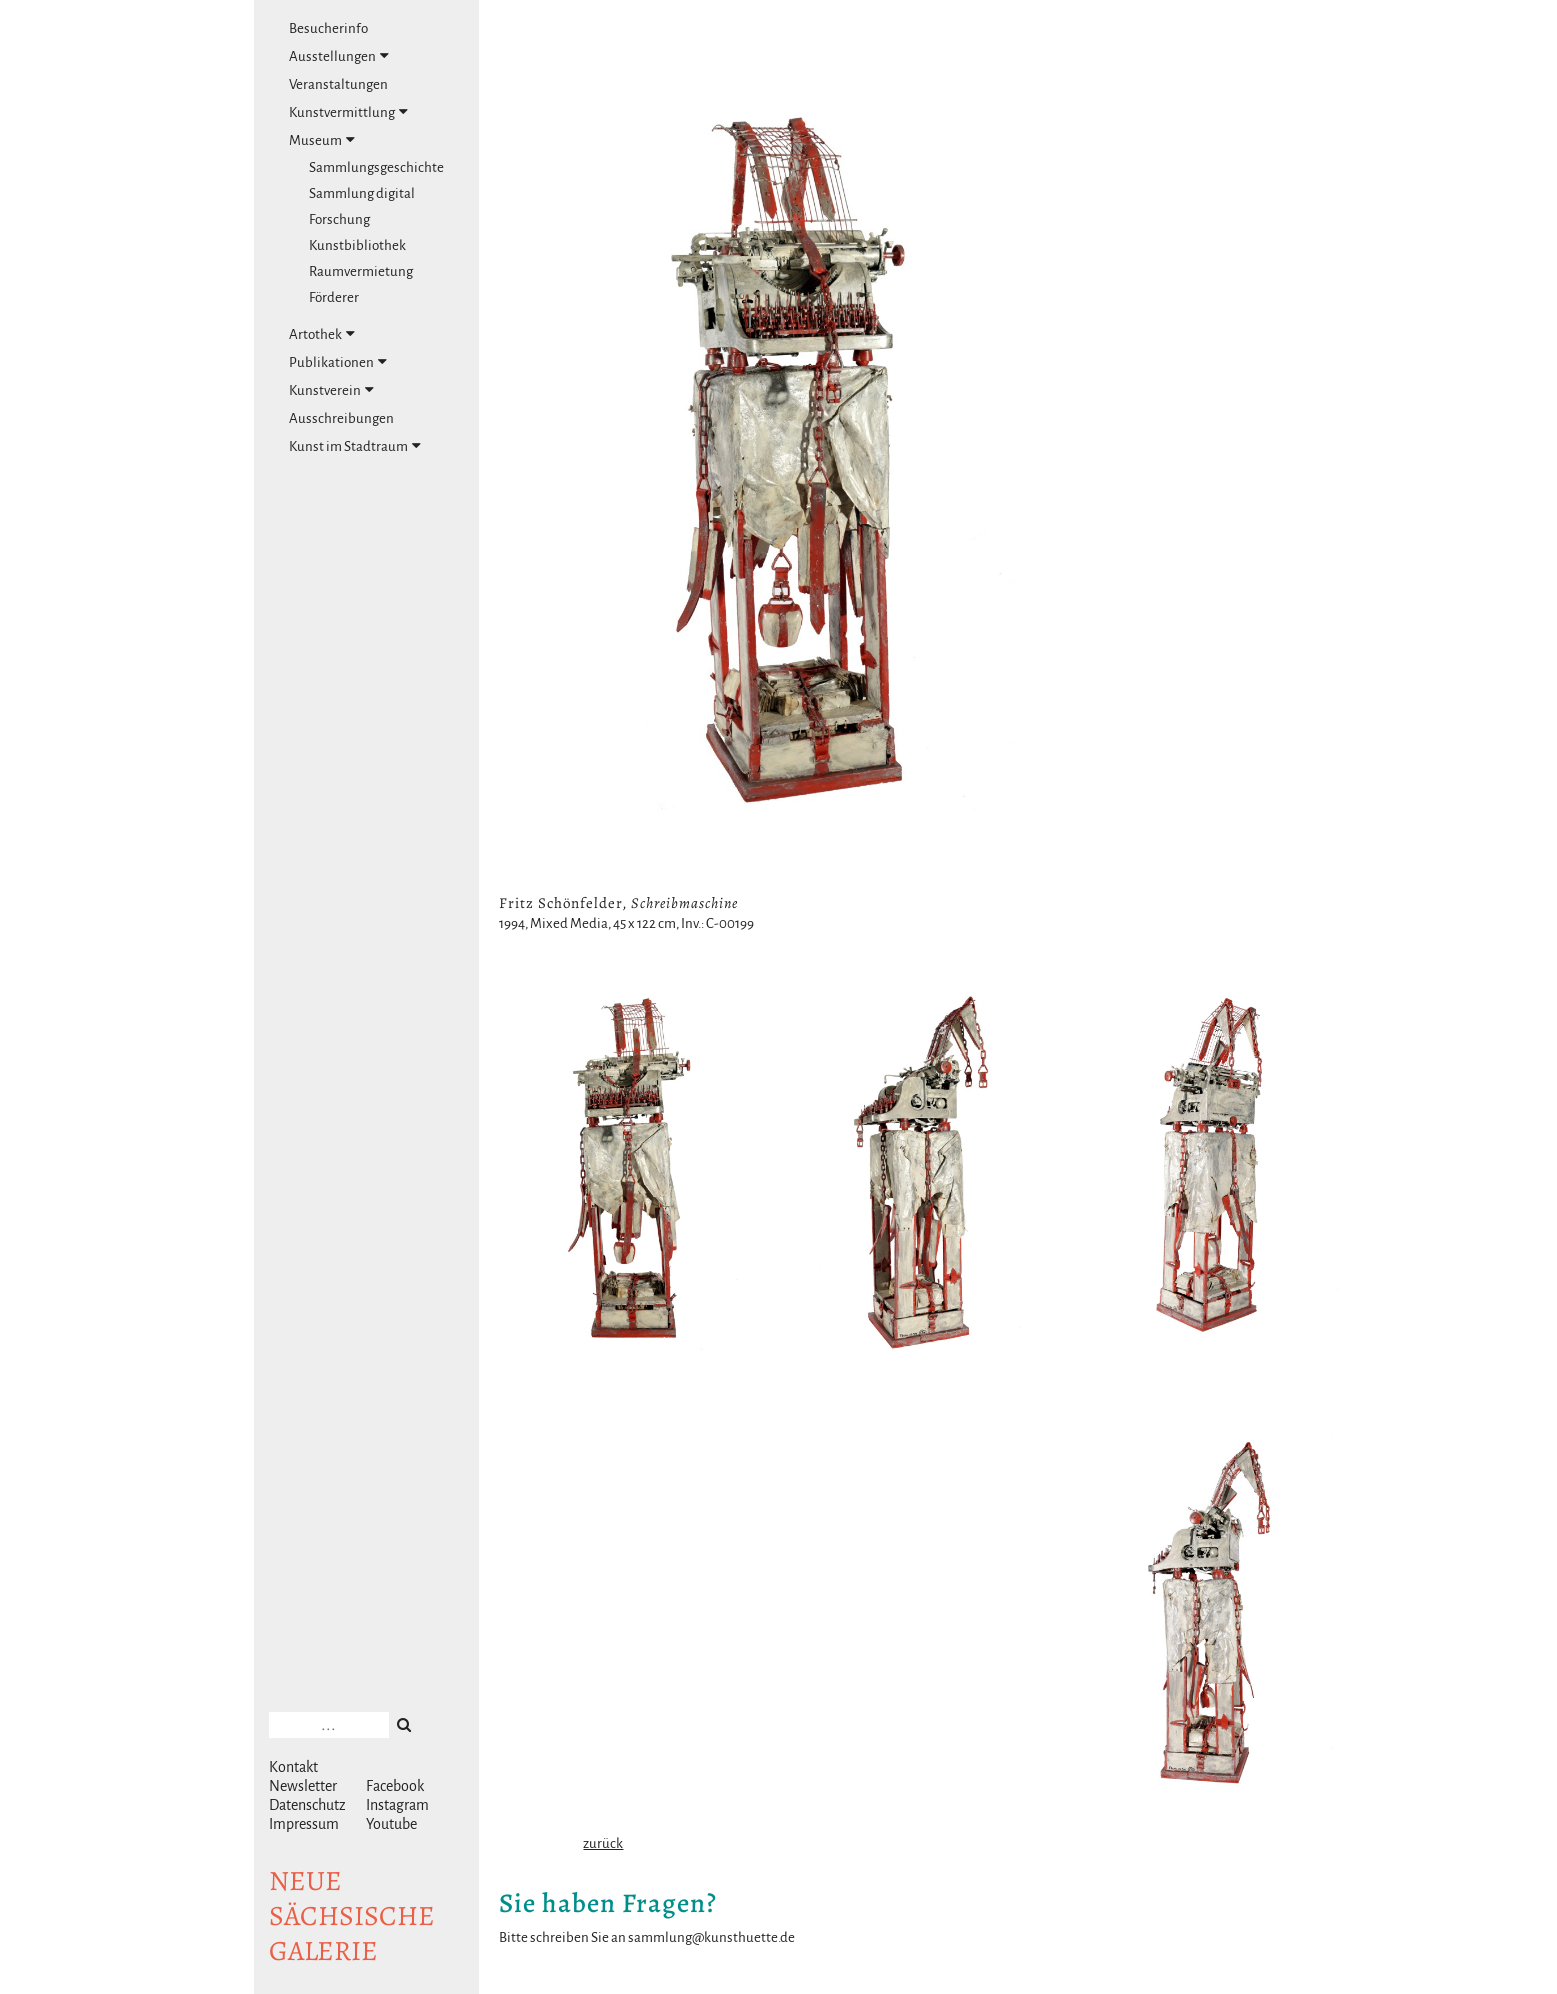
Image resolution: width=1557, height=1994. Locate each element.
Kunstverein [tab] (331, 390)
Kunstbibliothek (357, 245)
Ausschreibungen (341, 418)
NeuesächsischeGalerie (352, 1916)
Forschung (339, 219)
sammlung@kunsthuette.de (711, 1937)
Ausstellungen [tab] (339, 56)
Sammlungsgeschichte (376, 167)
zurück (603, 1843)
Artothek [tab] (322, 334)
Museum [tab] (322, 140)
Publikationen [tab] (338, 362)
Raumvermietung (361, 271)
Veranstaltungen (338, 84)
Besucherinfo (328, 28)
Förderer (334, 297)
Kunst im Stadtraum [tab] (355, 446)
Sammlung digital (362, 193)
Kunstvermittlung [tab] (348, 112)
